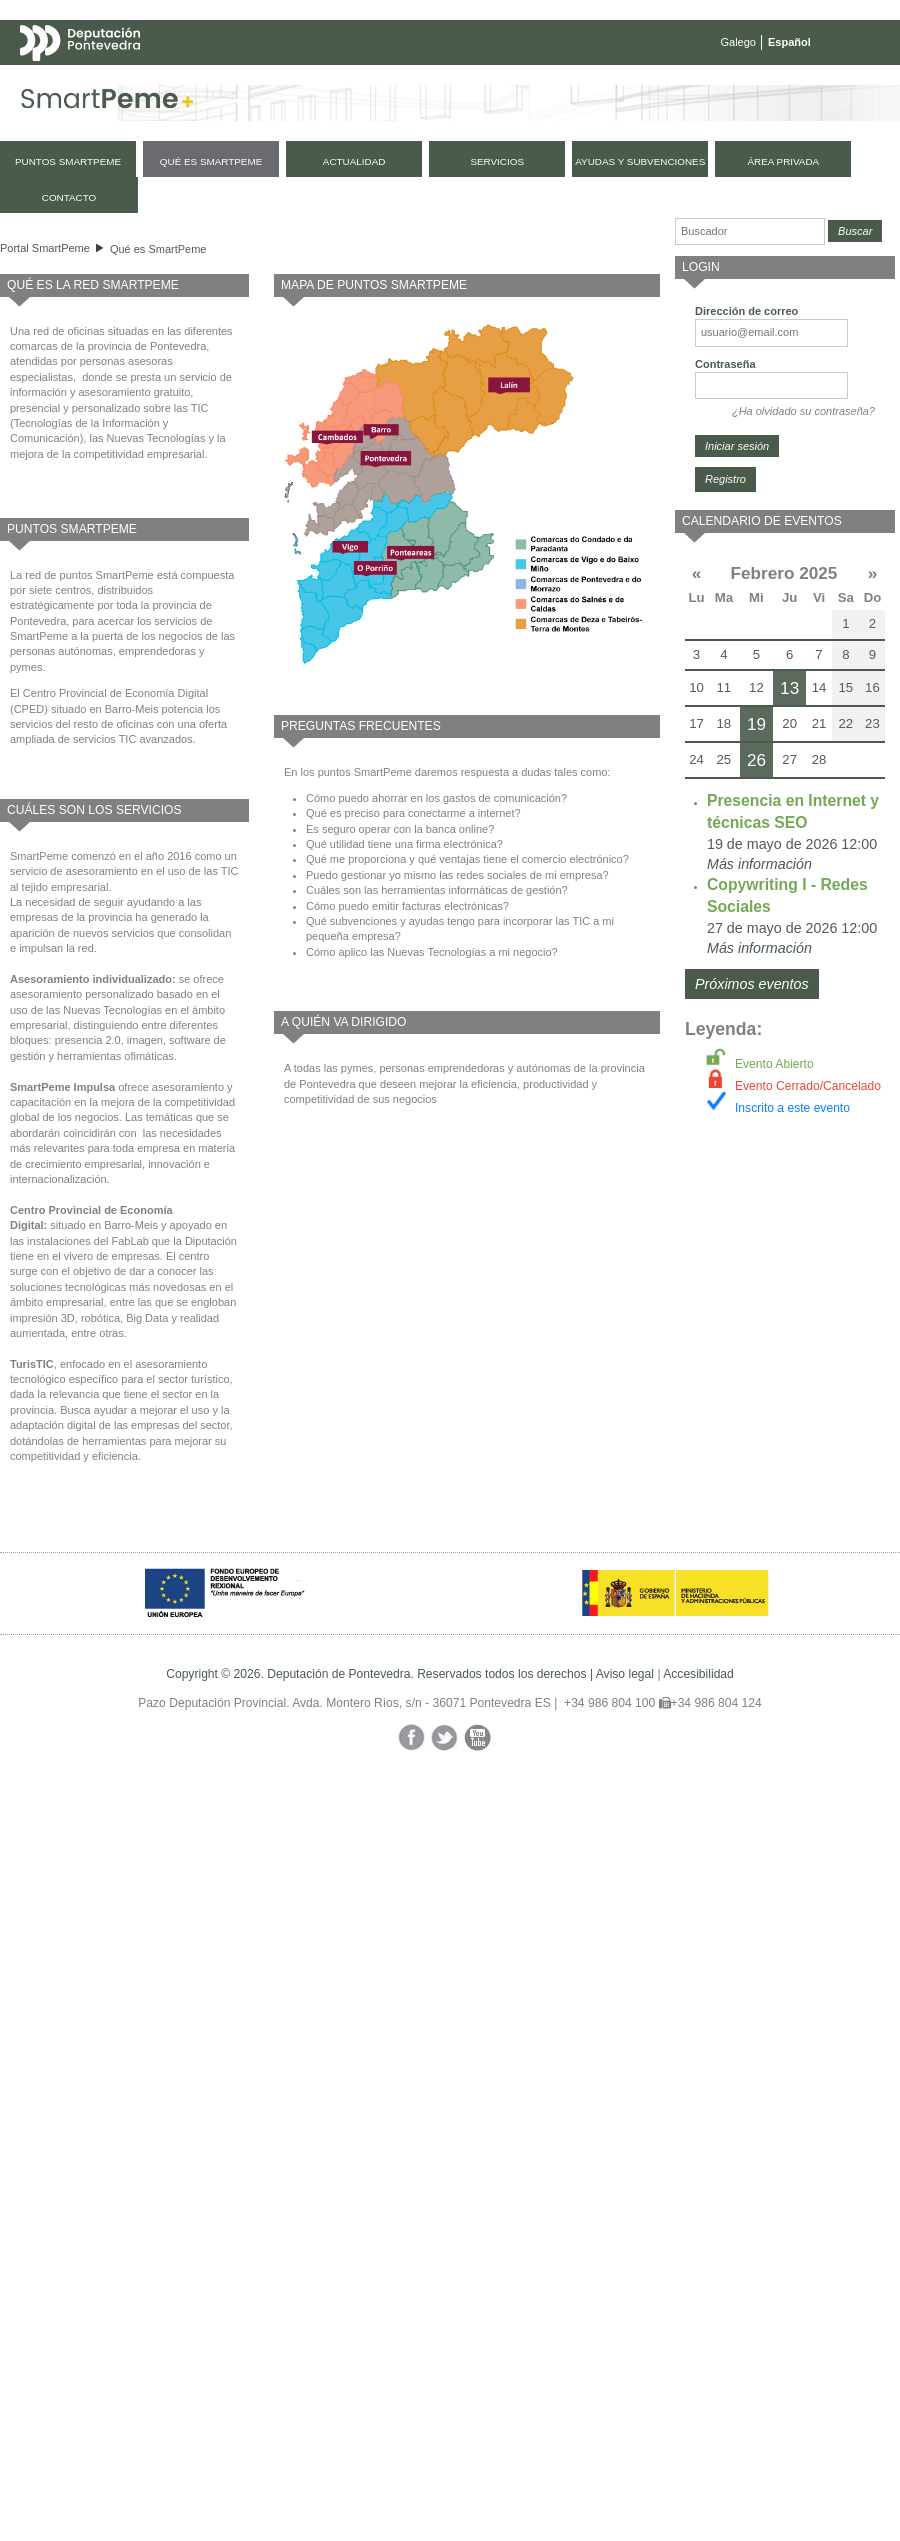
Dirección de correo (746, 311)
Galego (738, 42)
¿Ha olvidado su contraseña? (803, 411)
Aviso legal (625, 1674)
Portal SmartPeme (45, 248)
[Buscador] (750, 231)
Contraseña (725, 364)
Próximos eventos (752, 984)
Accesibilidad (698, 1674)
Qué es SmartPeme (158, 249)
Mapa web (217, 82)
